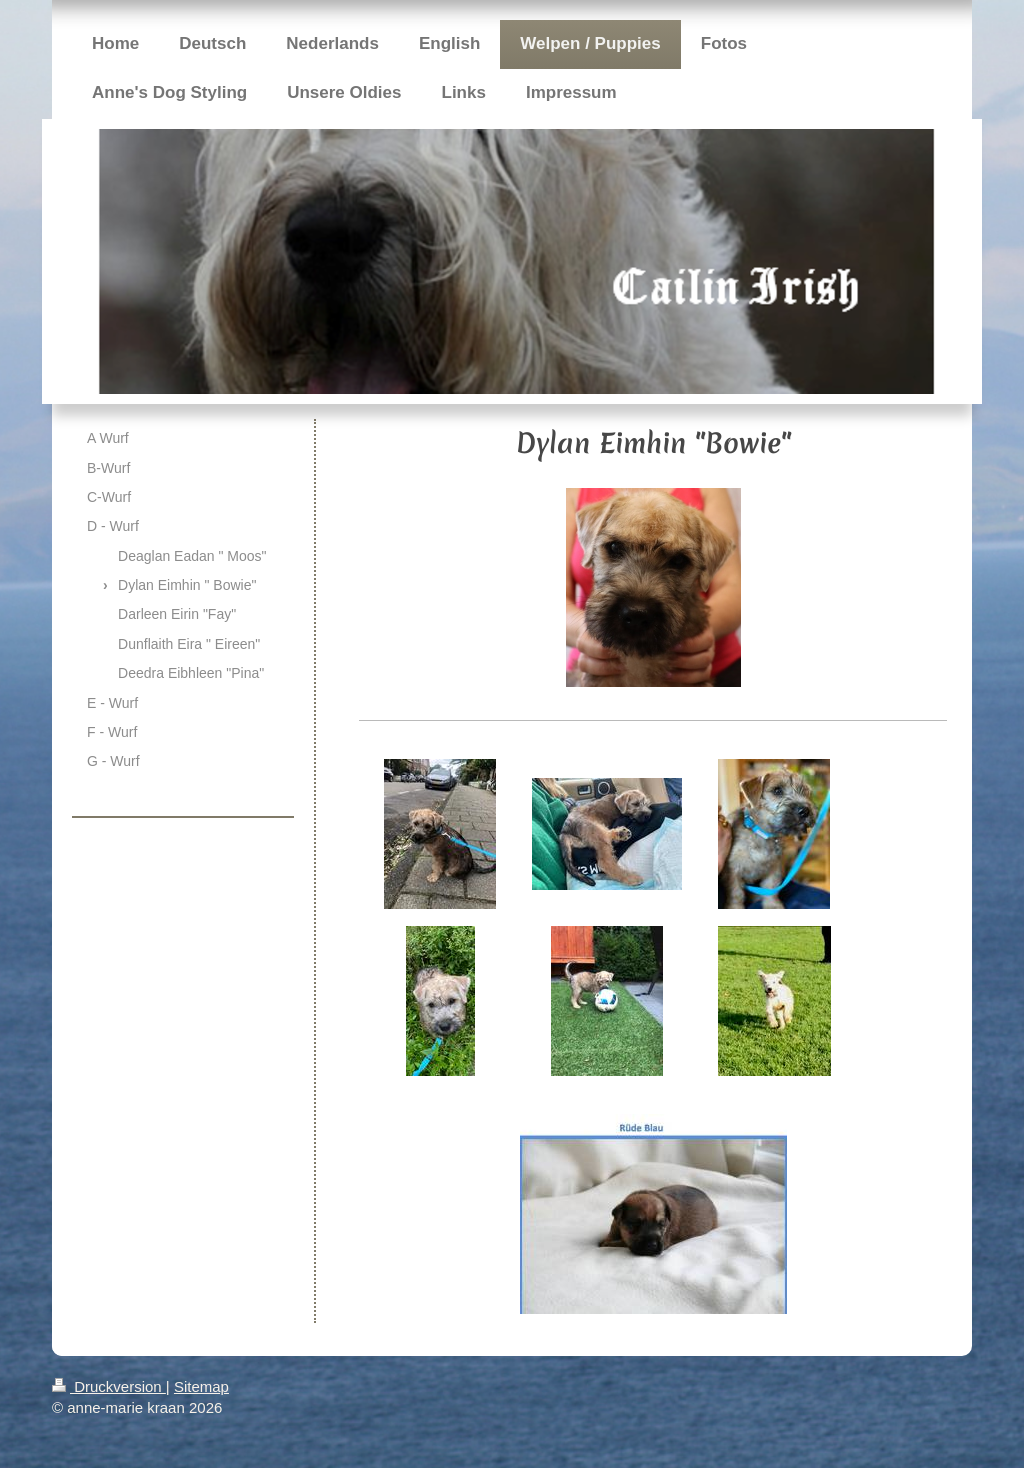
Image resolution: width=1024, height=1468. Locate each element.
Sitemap (201, 1386)
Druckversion (109, 1386)
